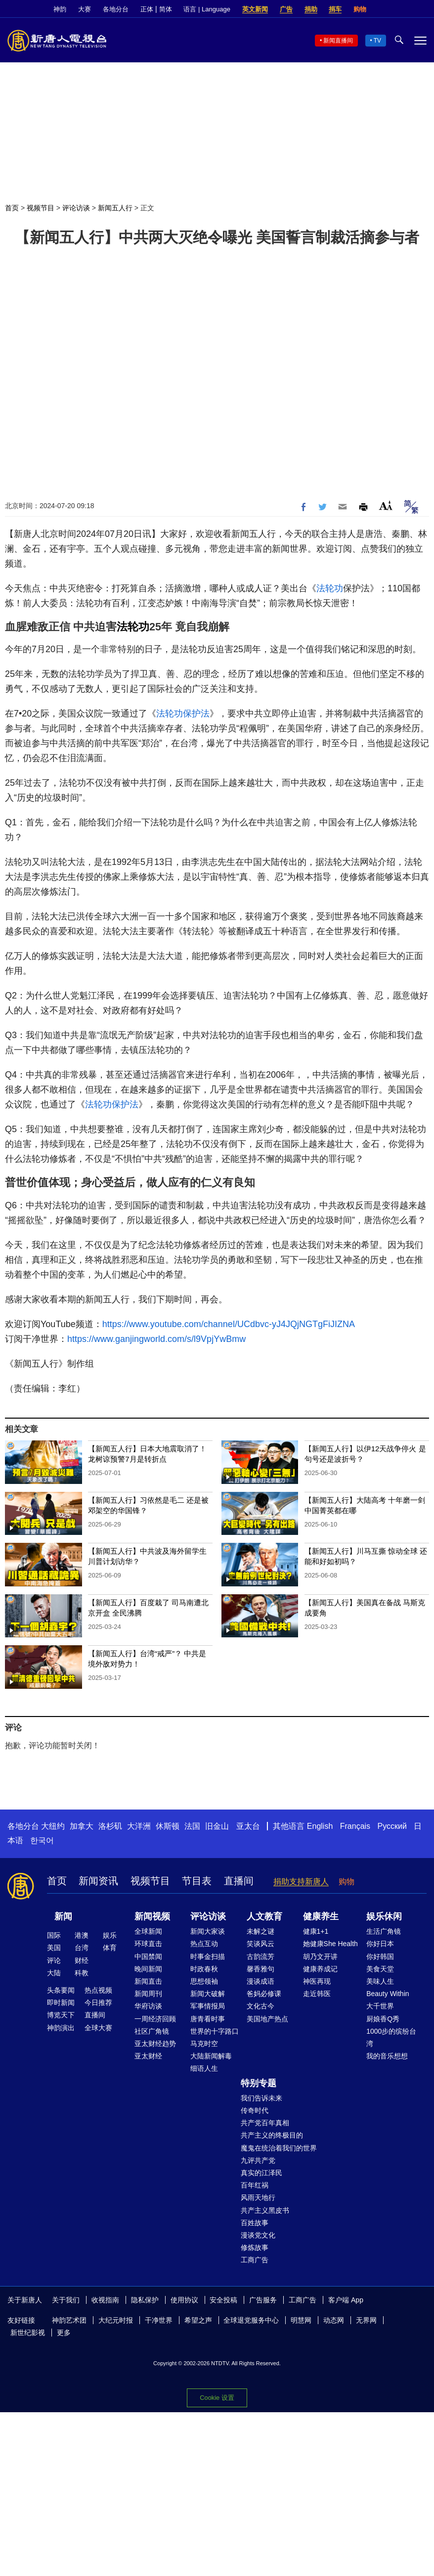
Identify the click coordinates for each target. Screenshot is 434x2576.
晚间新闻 (148, 1969)
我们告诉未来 (261, 2098)
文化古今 (260, 2006)
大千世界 (380, 2006)
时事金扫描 (207, 1956)
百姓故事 (254, 2223)
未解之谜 (260, 1931)
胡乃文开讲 (320, 1956)
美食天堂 (380, 1969)
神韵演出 (61, 2028)
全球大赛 (98, 2028)
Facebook (388, 9)
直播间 (239, 1880)
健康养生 (321, 1916)
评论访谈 (76, 208)
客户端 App (345, 2300)
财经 (81, 1960)
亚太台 (248, 1826)
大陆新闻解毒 (211, 2056)
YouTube (422, 9)
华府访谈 (148, 2006)
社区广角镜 (151, 2031)
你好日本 (380, 1944)
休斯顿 (167, 1826)
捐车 (335, 9)
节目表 (197, 1880)
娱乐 (110, 1935)
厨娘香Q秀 (382, 2019)
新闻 (63, 1916)
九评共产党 (258, 2160)
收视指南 (105, 2300)
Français (355, 1826)
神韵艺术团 (69, 2320)
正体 (146, 9)
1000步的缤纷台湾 (391, 2037)
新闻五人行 (115, 208)
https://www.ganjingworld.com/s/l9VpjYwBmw (156, 1339)
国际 (54, 1935)
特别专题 (258, 2083)
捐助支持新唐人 (301, 1881)
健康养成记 (320, 1969)
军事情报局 (207, 2006)
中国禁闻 (148, 1956)
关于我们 (66, 2300)
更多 (64, 2333)
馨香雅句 (260, 1969)
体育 (110, 1948)
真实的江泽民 (261, 2173)
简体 (165, 9)
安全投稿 (223, 2300)
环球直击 (148, 1944)
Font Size (386, 505)
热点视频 (98, 1990)
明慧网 (301, 2320)
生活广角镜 (383, 1931)
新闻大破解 (207, 1994)
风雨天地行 (258, 2197)
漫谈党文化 (258, 2235)
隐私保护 (145, 2300)
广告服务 (263, 2300)
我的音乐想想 (387, 2056)
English (320, 1826)
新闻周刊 (148, 1994)
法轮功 (329, 588)
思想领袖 (204, 1981)
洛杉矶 (110, 1826)
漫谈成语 (260, 1981)
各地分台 (116, 9)
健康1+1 (316, 1931)
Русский (392, 1826)
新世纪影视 (27, 2333)
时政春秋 (204, 1969)
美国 (54, 1948)
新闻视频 (152, 1916)
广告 (286, 9)
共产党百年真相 (265, 2123)
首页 (12, 208)
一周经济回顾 (155, 2019)
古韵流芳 (260, 1956)
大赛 (84, 9)
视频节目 (40, 208)
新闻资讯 (98, 1880)
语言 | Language (206, 9)
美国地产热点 (267, 2019)
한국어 (42, 1840)
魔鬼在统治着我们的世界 (279, 2148)
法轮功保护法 (183, 713)
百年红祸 (254, 2185)
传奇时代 (254, 2110)
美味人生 (380, 1981)
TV (377, 40)
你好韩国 (380, 1956)
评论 (54, 1960)
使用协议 (184, 2300)
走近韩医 (317, 1994)
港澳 (81, 1935)
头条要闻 (61, 1990)
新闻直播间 (338, 40)
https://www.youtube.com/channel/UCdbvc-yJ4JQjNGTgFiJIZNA (228, 1324)
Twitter (405, 9)
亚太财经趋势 (155, 2044)
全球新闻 (148, 1931)
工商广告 (254, 2260)
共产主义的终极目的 (272, 2135)
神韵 (59, 9)
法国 (192, 1826)
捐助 (310, 9)
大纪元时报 (115, 2320)
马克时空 (204, 2044)
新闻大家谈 (207, 1931)
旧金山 (217, 1826)
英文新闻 (255, 9)
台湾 (81, 1948)
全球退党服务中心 (251, 2320)
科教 (81, 1973)
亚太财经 (148, 2056)
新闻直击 (148, 1981)
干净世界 (159, 2320)
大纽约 (53, 1826)
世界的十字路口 (214, 2031)
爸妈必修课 (264, 1994)
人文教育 (264, 1916)
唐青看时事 (207, 2019)
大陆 (54, 1973)
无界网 (366, 2320)
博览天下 (61, 2015)
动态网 (333, 2320)
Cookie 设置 (217, 2397)
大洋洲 (139, 1826)
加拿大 (81, 1826)
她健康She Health (330, 1944)
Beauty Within (387, 1994)
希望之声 (198, 2320)
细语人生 (204, 2068)
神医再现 (317, 1981)
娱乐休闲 (384, 1916)
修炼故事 (254, 2247)
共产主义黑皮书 (265, 2210)
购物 (359, 9)
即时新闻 (61, 2002)
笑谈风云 (260, 1944)
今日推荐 (98, 2002)
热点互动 (204, 1944)
